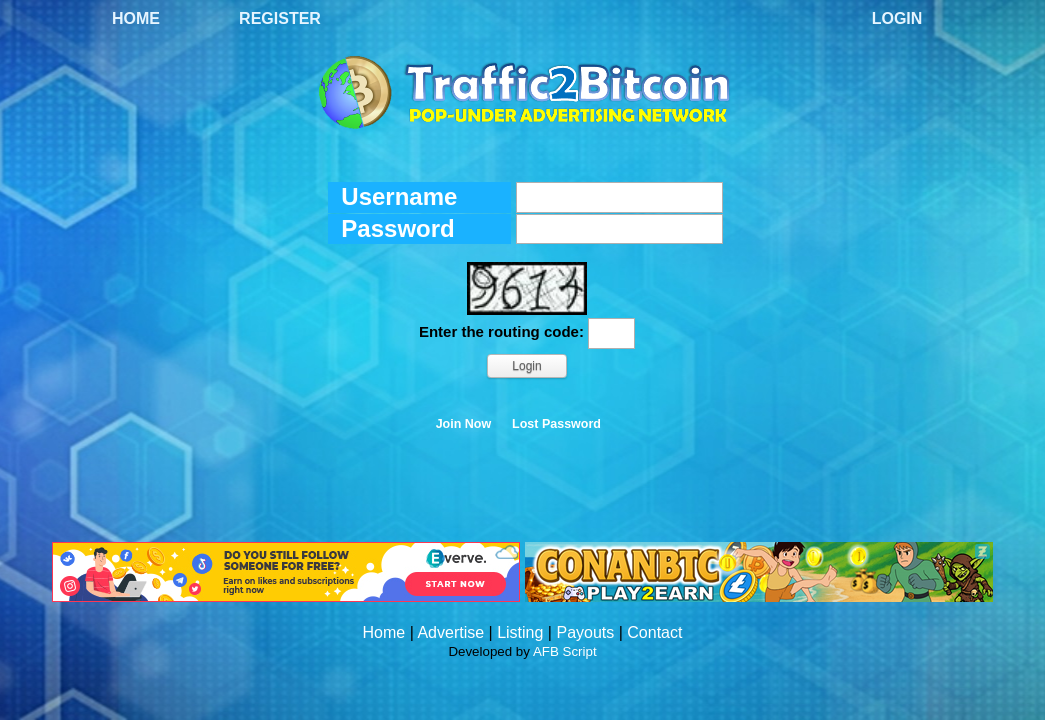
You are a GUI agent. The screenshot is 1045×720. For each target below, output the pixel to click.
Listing (520, 632)
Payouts (585, 632)
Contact (654, 632)
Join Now (464, 424)
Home (136, 18)
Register (280, 18)
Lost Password (556, 424)
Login (897, 18)
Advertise (450, 632)
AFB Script (565, 651)
